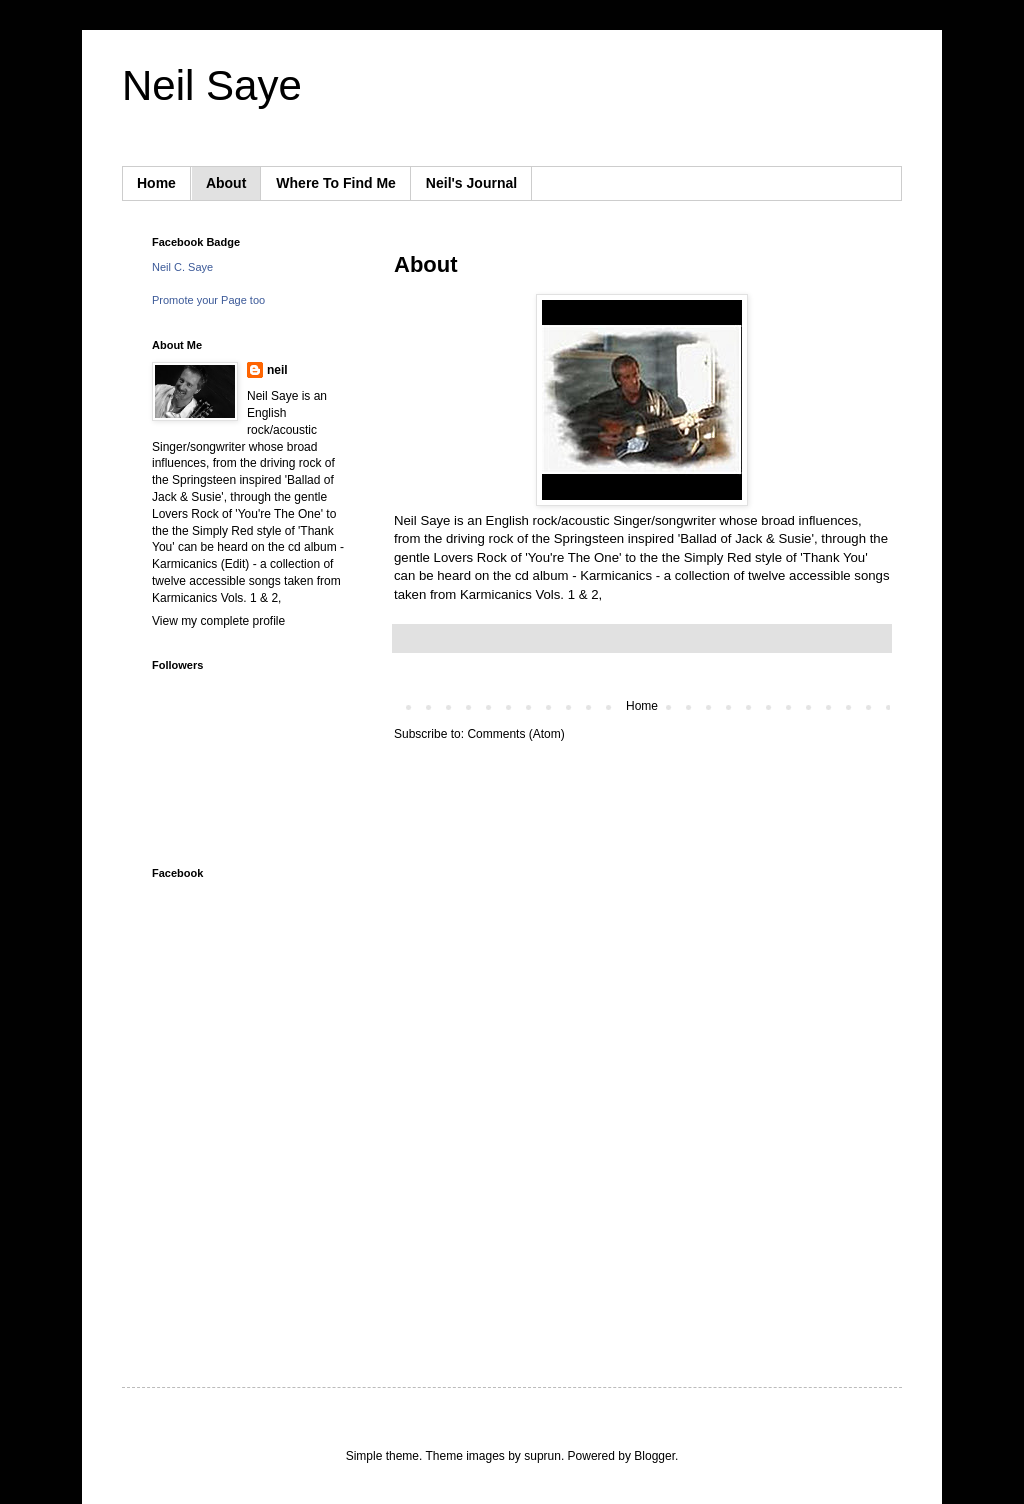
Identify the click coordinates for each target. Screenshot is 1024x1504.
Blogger (654, 1456)
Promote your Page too (208, 300)
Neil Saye (212, 85)
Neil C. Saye (182, 267)
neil (277, 370)
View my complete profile (218, 621)
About (226, 183)
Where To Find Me (336, 183)
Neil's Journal (471, 183)
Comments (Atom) (515, 734)
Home (156, 183)
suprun (542, 1456)
